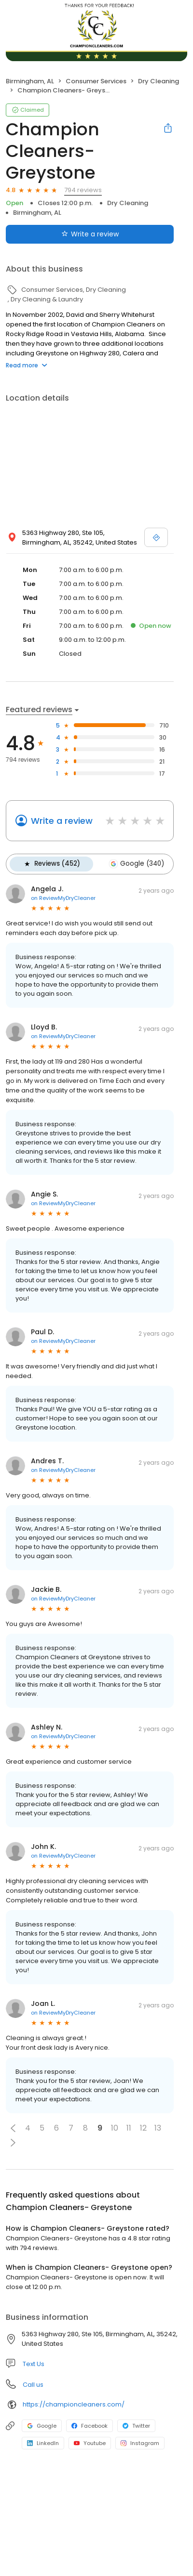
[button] (13, 2127)
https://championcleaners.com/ (73, 2403)
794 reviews (83, 190)
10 (114, 2127)
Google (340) (135, 864)
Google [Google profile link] (41, 2425)
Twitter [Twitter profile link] (136, 2425)
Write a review (62, 821)
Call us (33, 2384)
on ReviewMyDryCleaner (63, 897)
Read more (26, 365)
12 (143, 2127)
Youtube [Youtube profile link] (90, 2442)
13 (157, 2127)
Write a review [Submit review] (90, 234)
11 (128, 2127)
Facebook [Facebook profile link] (89, 2425)
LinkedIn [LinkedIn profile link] (43, 2442)
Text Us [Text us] (33, 2363)
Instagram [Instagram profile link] (140, 2442)
